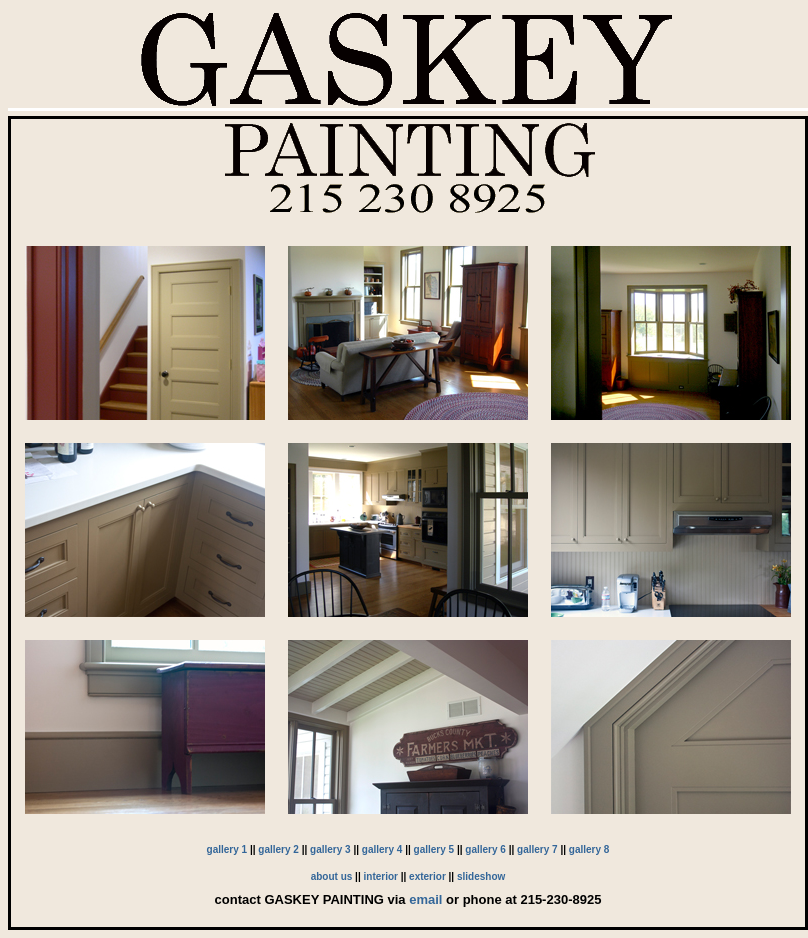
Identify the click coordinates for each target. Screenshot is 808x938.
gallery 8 (589, 849)
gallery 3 (330, 849)
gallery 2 (278, 849)
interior (381, 876)
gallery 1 (227, 849)
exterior (427, 876)
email (425, 899)
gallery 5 (434, 849)
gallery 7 (537, 849)
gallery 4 (382, 849)
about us (332, 876)
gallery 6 (485, 849)
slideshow (481, 876)
